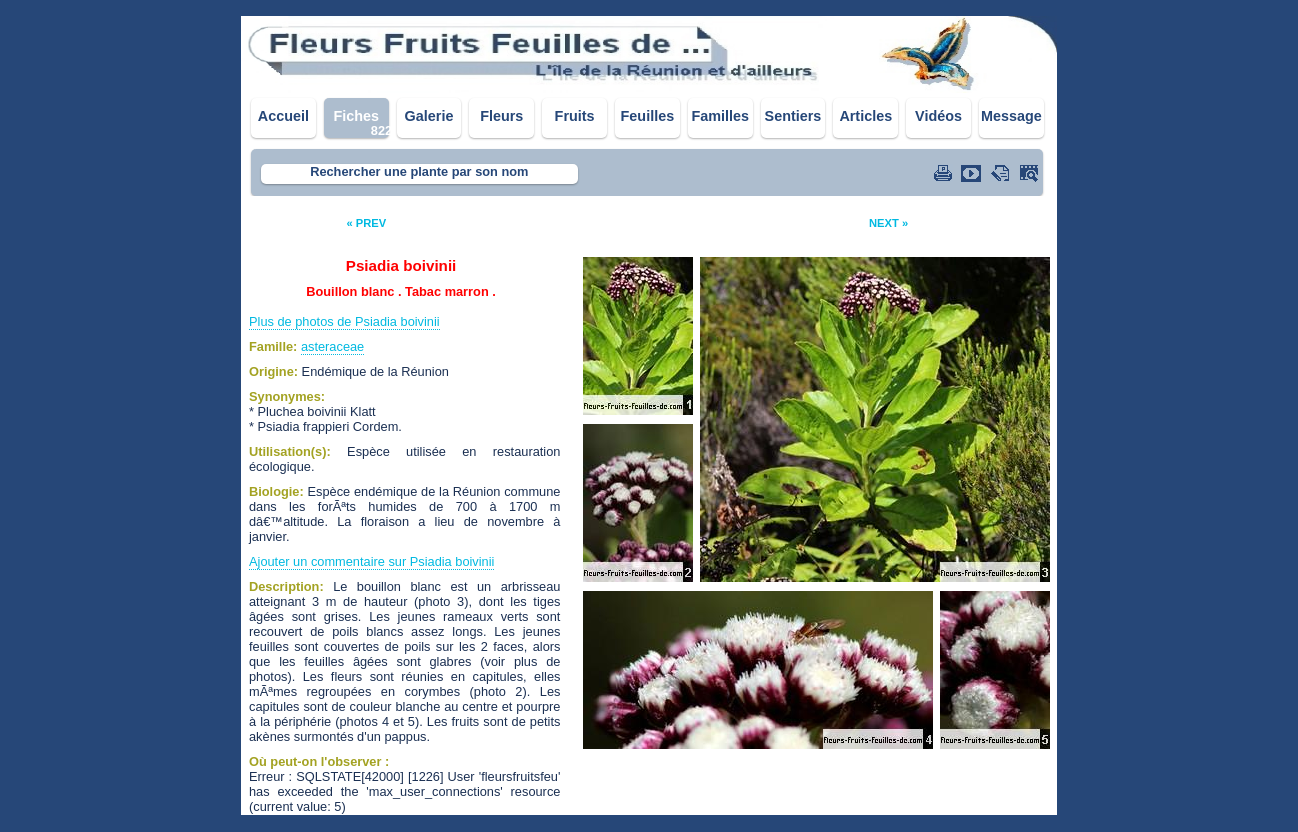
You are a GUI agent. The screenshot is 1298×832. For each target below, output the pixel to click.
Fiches (356, 116)
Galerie (429, 116)
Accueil (283, 116)
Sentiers (793, 116)
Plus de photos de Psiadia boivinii (344, 321)
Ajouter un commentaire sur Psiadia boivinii (371, 561)
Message (1011, 116)
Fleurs (501, 116)
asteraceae (332, 346)
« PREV (366, 223)
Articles (865, 116)
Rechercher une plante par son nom (419, 171)
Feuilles (648, 116)
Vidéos (938, 116)
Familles (720, 116)
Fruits (575, 116)
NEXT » (888, 223)
